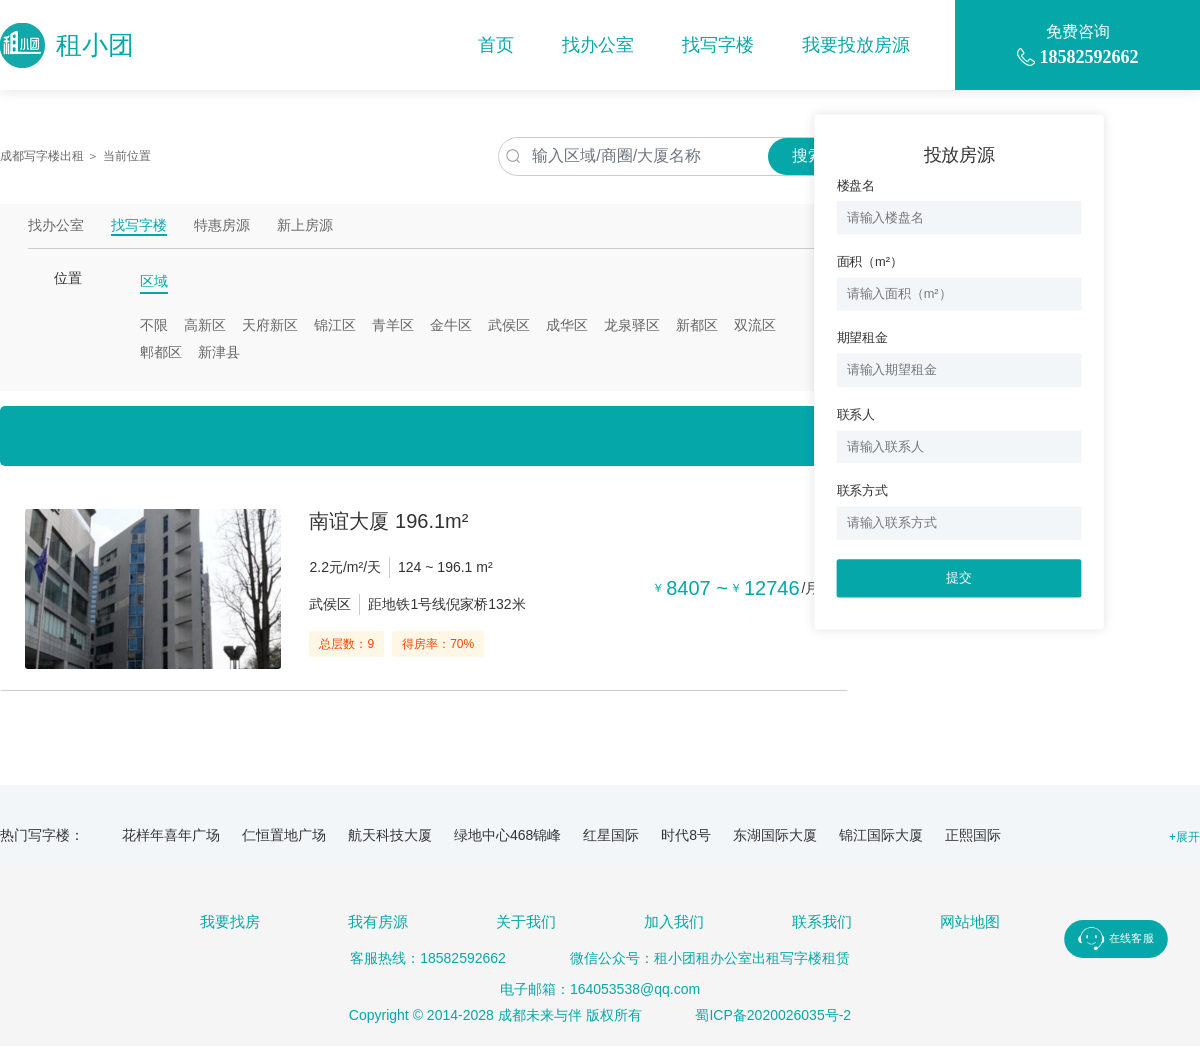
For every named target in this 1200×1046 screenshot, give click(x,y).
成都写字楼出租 (42, 156)
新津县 (219, 352)
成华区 (567, 325)
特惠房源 (222, 225)
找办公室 (598, 45)
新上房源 (305, 225)
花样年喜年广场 (171, 835)
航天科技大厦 (390, 835)
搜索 (808, 155)
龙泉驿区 (632, 325)
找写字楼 (718, 45)
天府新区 (270, 325)
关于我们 (526, 921)
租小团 (67, 45)
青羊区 (393, 325)
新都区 (697, 325)
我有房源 (378, 921)
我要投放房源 (856, 45)
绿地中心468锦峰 (507, 835)
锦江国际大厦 (881, 835)
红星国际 (611, 835)
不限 (154, 325)
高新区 (205, 325)
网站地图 (970, 921)
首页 (496, 45)
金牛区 (451, 325)
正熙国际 (973, 835)
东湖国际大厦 (775, 835)
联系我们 (822, 921)
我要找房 (230, 921)
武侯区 (509, 325)
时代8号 (686, 835)
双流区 (755, 325)
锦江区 (335, 325)
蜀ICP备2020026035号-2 (773, 1015)
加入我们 (674, 921)
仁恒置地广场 (284, 835)
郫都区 (161, 352)
